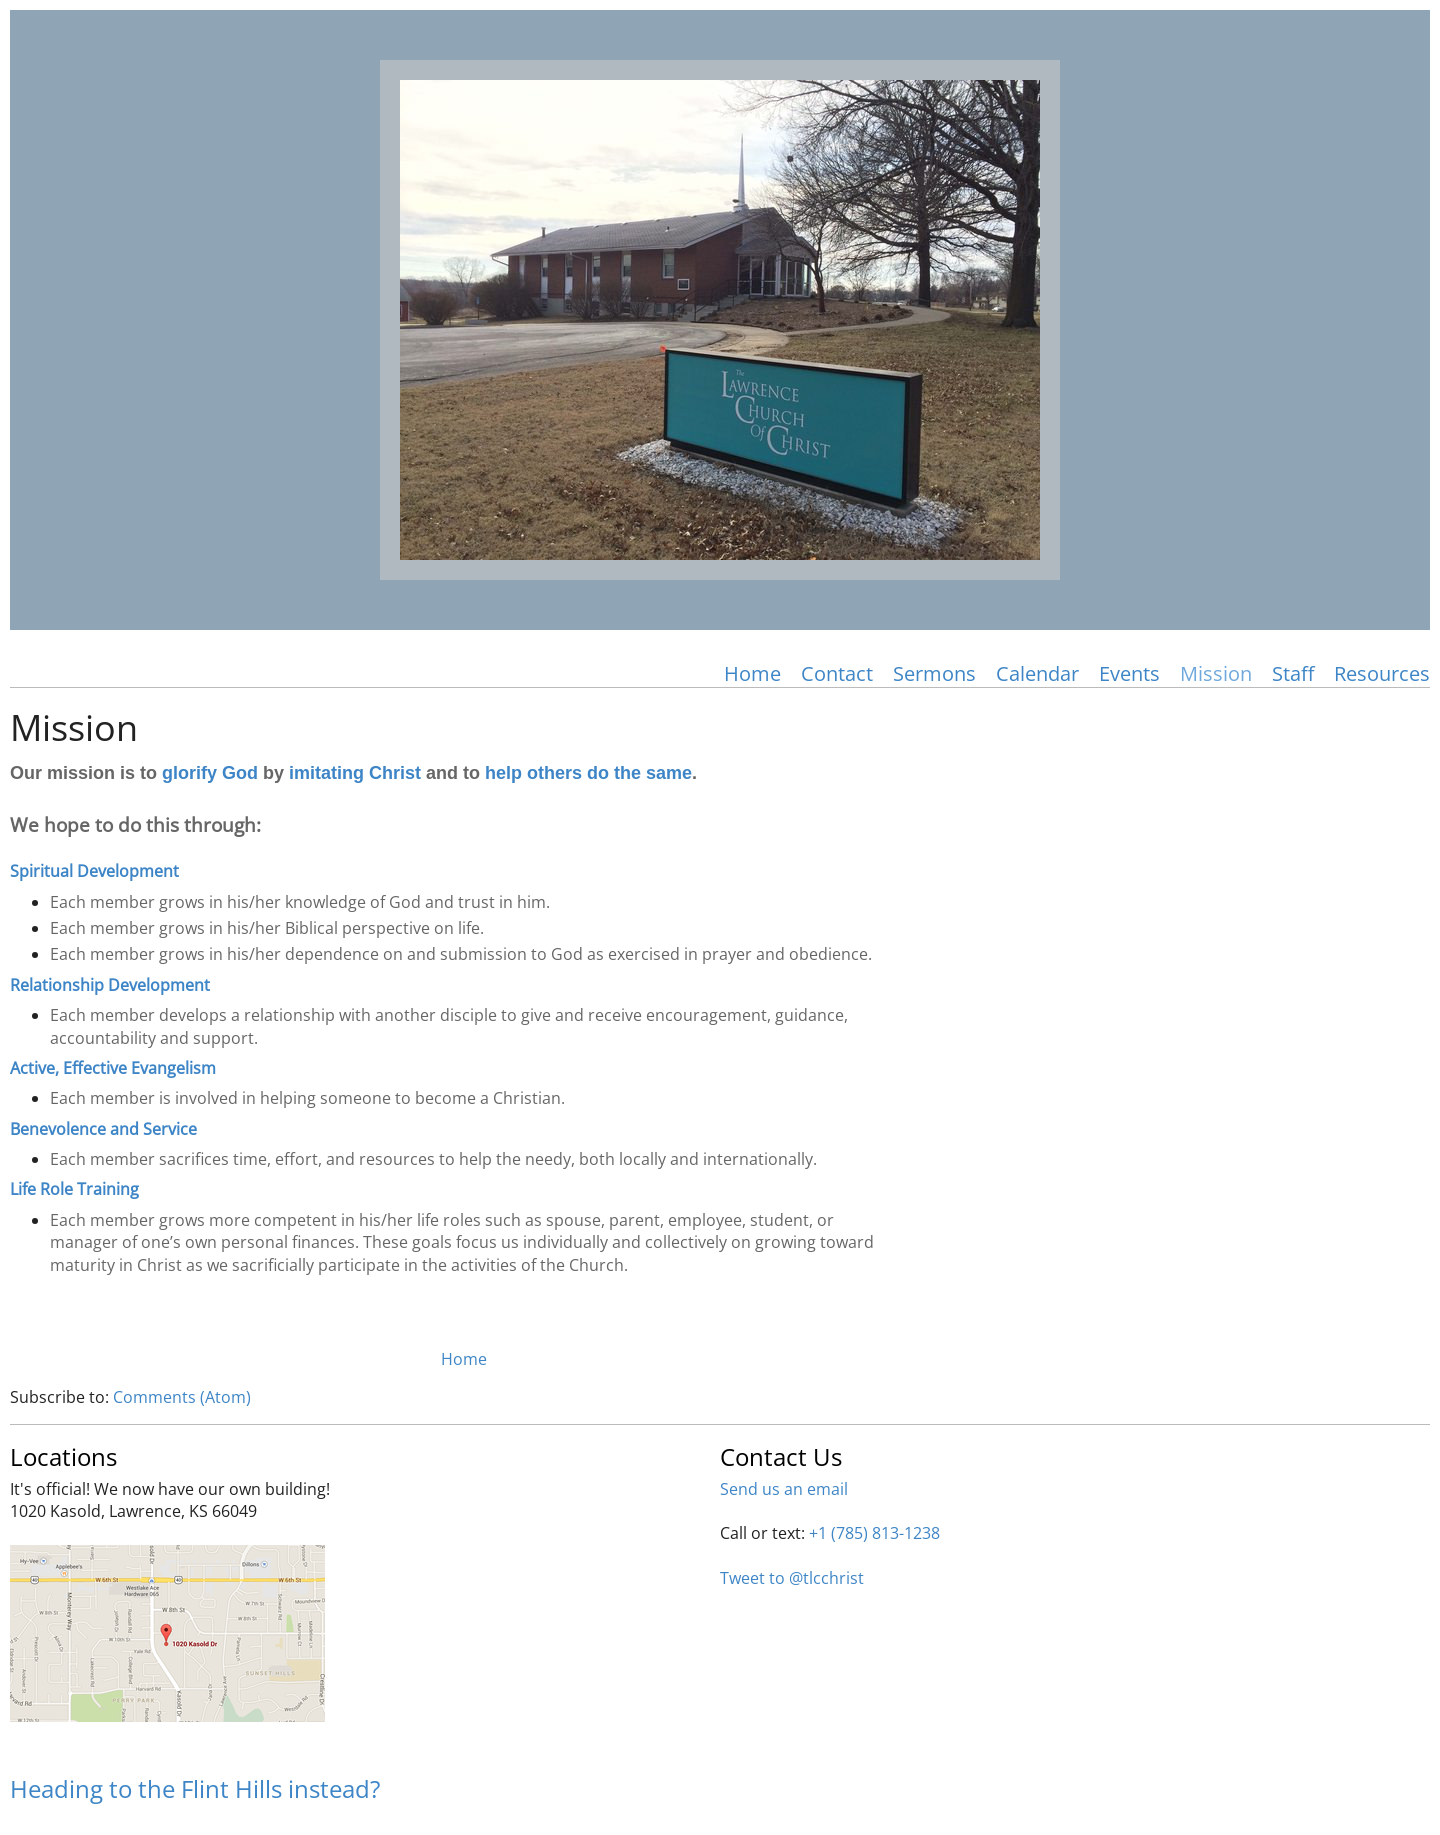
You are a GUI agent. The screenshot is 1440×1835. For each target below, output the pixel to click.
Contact (837, 673)
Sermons (934, 673)
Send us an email (784, 1489)
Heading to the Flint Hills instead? (195, 1788)
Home (752, 673)
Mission (1216, 673)
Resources (1382, 673)
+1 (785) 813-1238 (874, 1533)
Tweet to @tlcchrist (792, 1578)
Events (1129, 673)
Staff (1293, 673)
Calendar (1037, 673)
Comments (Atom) (182, 1397)
